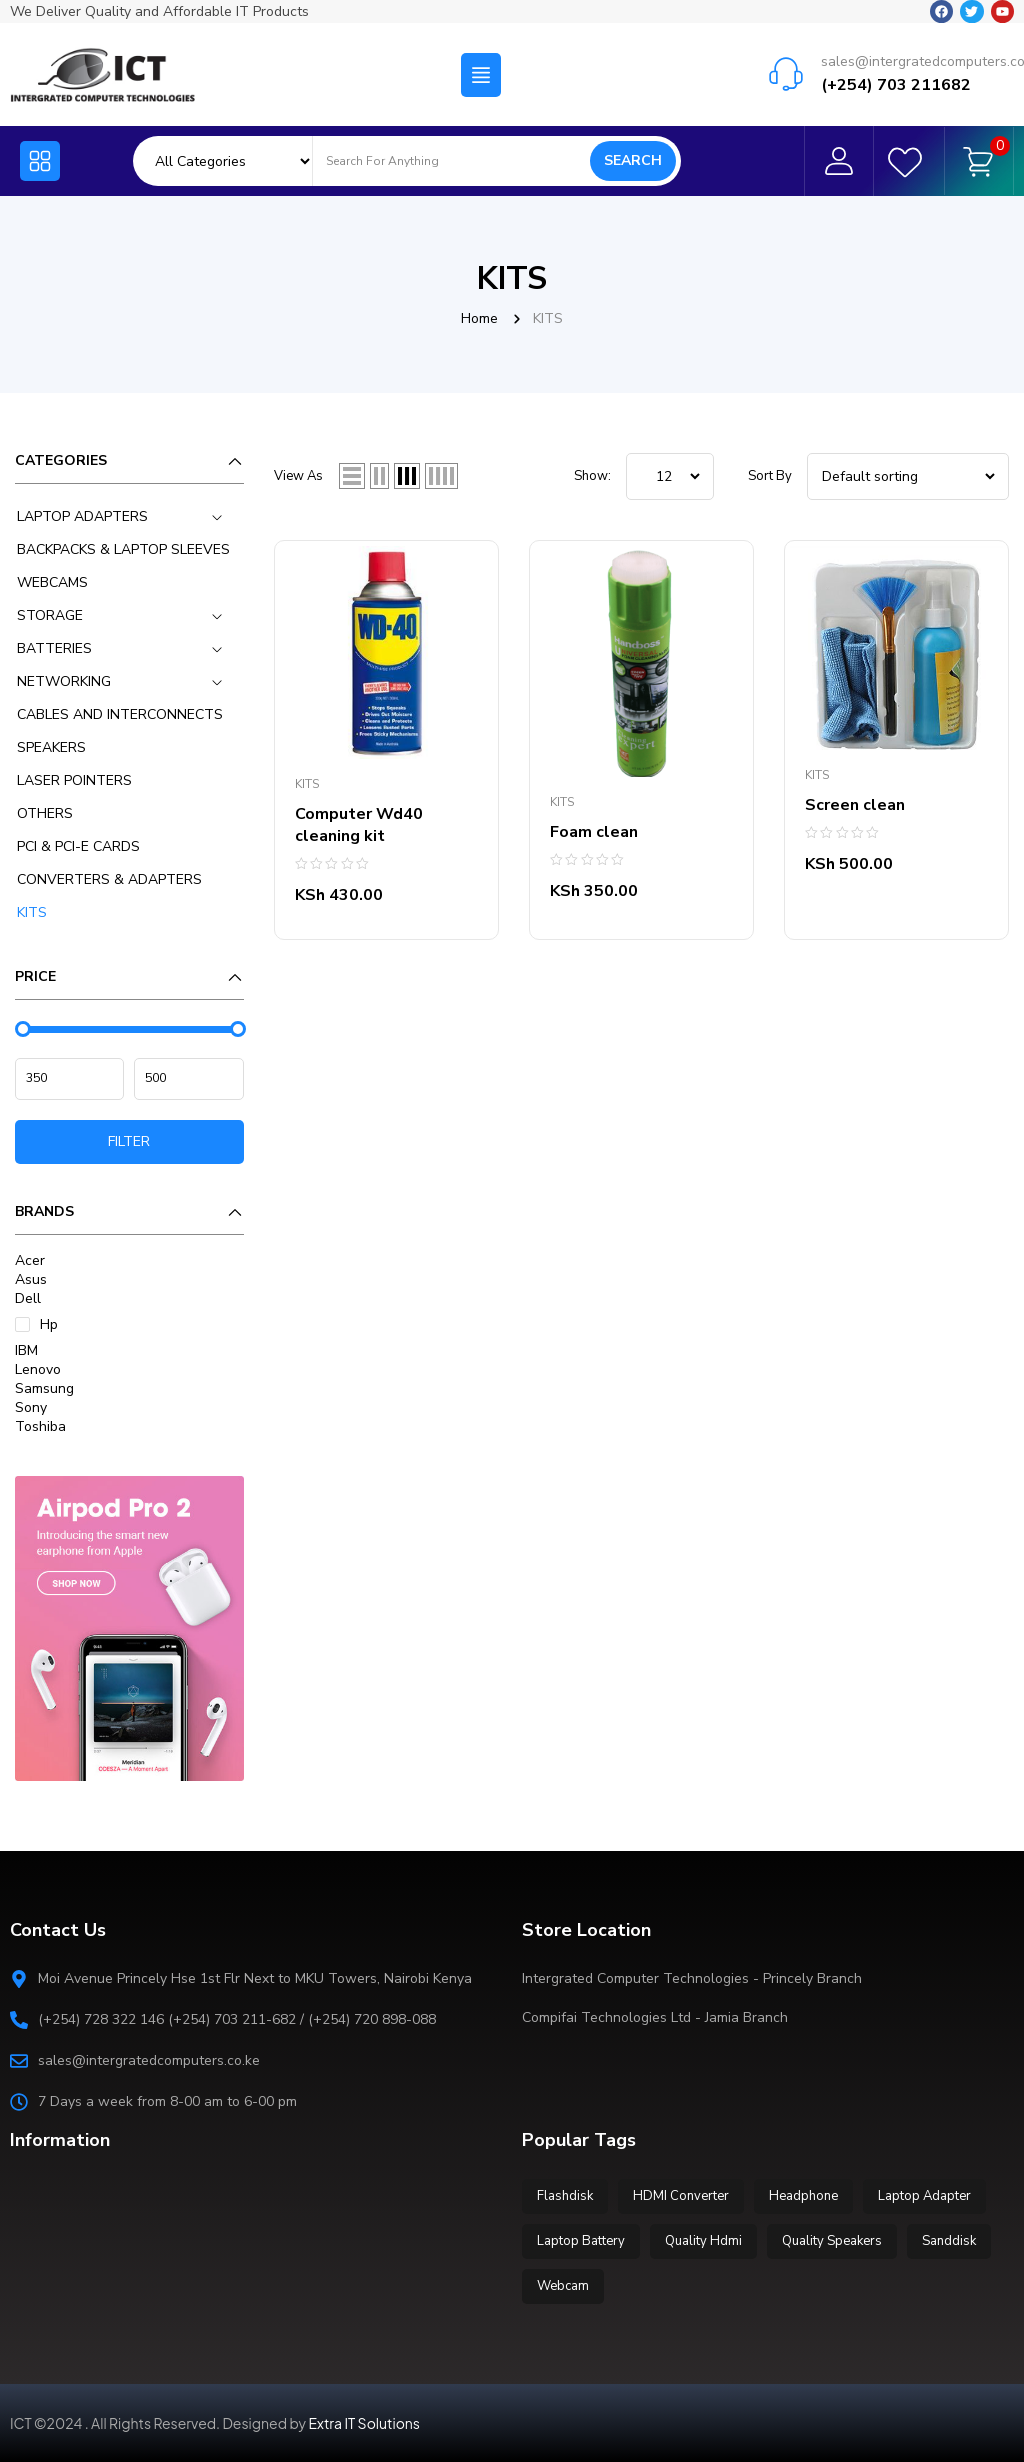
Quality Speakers (832, 2241)
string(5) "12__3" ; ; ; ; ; (670, 476)
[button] (481, 72)
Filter (129, 1141)
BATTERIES (54, 648)
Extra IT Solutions (364, 2423)
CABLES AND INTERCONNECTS (120, 714)
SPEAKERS (51, 747)
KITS (32, 912)
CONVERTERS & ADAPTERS (109, 879)
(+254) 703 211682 (896, 82)
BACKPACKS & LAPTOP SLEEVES (123, 549)
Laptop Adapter (924, 2196)
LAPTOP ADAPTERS (82, 516)
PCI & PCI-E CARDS (78, 846)
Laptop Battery (581, 2241)
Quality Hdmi (703, 2241)
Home (479, 318)
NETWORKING (64, 681)
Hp (49, 1324)
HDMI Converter (681, 2196)
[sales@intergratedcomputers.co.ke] (786, 71)
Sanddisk (949, 2241)
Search (633, 160)
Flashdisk (565, 2196)
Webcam (563, 2286)
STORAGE (50, 615)
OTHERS (45, 813)
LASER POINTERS (74, 780)
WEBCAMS (52, 582)
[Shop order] (908, 476)
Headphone (803, 2196)
